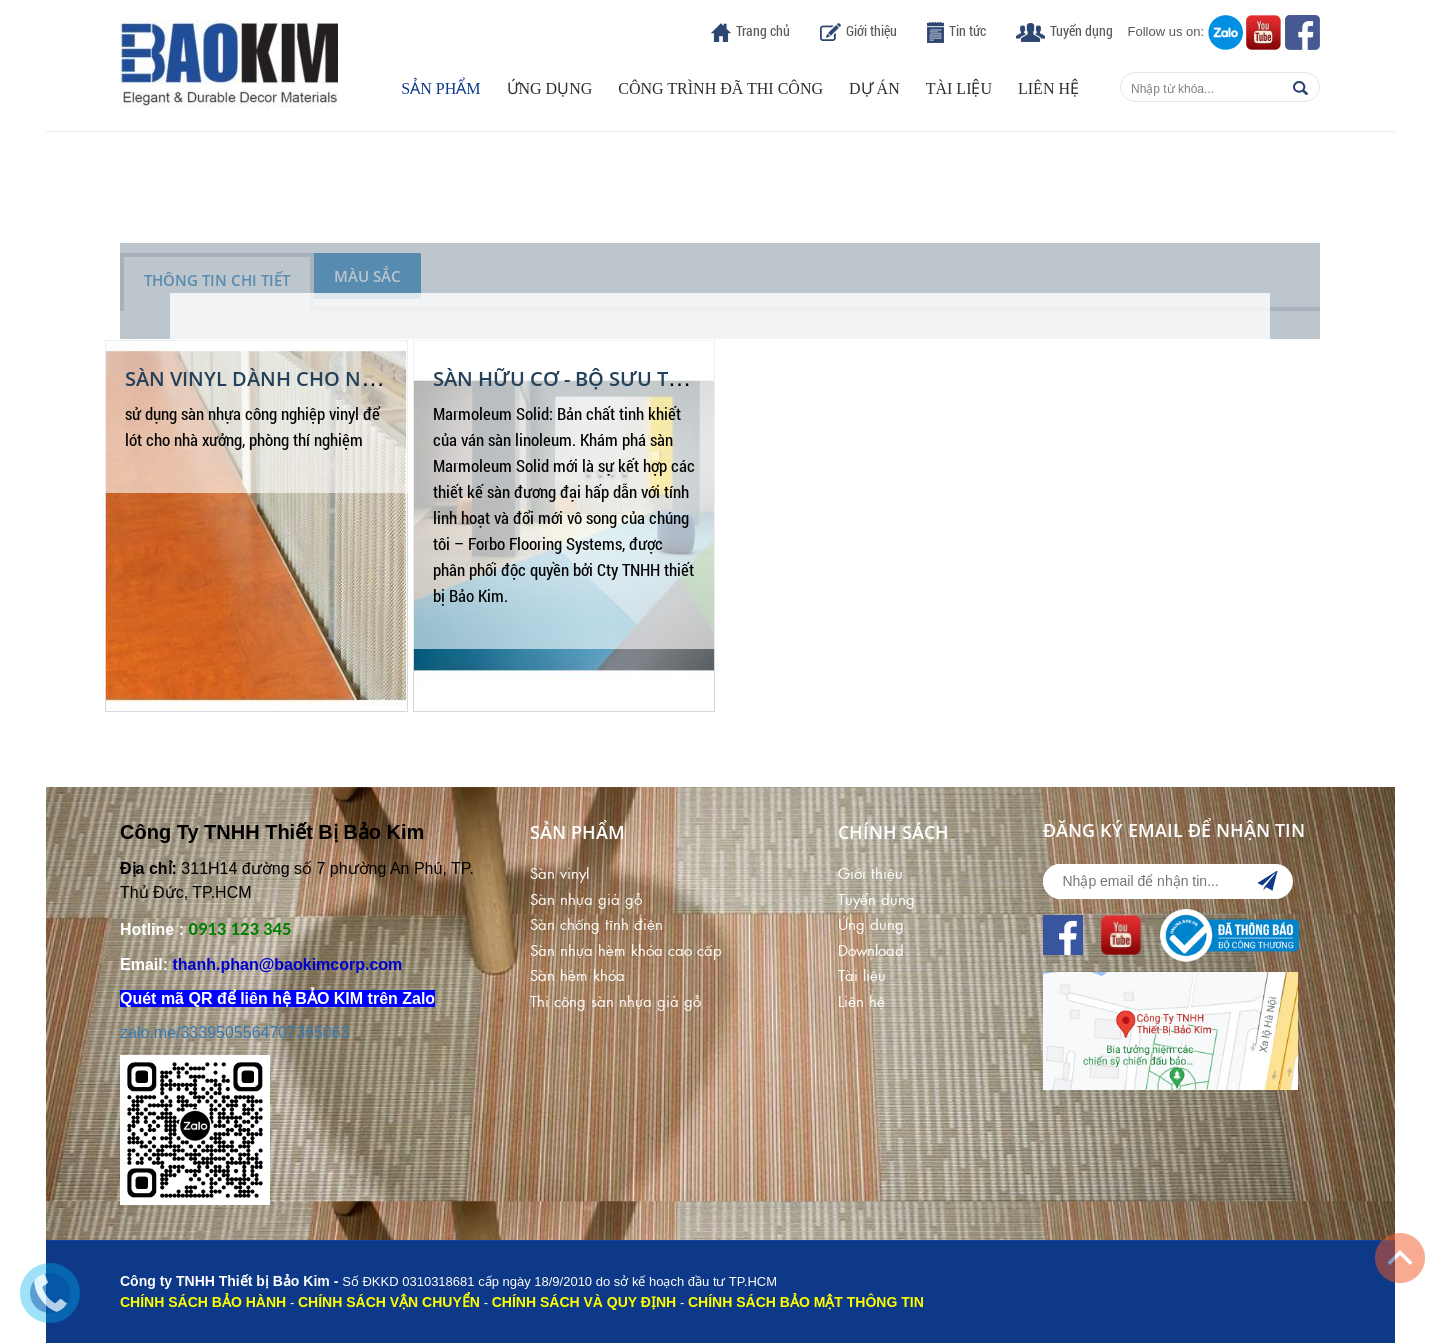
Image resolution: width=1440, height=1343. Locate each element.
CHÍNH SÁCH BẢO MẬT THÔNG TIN (806, 1302)
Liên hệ (1048, 88)
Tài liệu (959, 88)
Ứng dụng (550, 88)
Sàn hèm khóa (577, 974)
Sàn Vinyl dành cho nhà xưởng (297, 378)
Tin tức (967, 30)
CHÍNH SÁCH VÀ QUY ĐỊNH (584, 1302)
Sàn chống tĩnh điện (596, 923)
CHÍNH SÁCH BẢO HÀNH (203, 1302)
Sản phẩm (440, 88)
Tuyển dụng (1081, 30)
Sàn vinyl (559, 872)
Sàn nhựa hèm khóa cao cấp (626, 949)
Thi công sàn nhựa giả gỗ (615, 1000)
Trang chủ (763, 30)
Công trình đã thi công (720, 88)
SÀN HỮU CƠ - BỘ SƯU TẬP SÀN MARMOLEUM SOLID (686, 378)
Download (871, 949)
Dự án (874, 88)
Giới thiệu (871, 30)
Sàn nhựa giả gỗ (586, 898)
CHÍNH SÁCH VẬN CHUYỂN (389, 1302)
